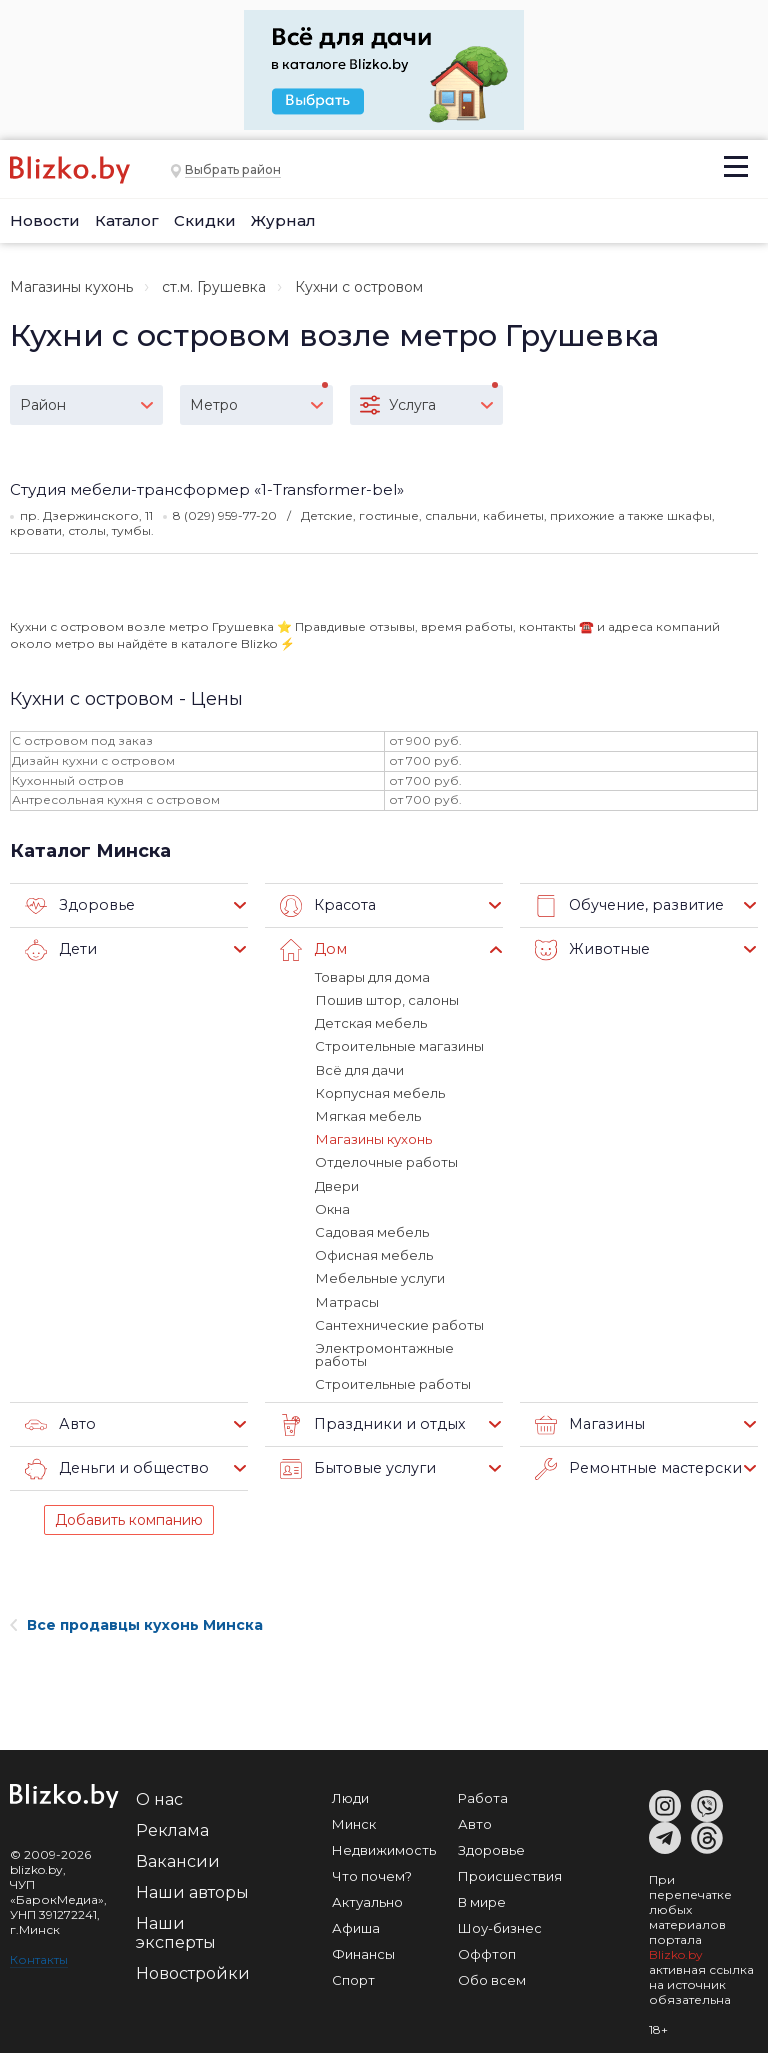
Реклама (172, 1826)
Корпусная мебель (379, 1092)
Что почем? (372, 1872)
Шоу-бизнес (500, 1924)
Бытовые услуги (354, 1465)
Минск (354, 1820)
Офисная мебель (374, 1253)
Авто (59, 1421)
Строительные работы (393, 1381)
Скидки (205, 220)
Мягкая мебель (367, 1115)
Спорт (353, 1976)
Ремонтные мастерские (638, 1465)
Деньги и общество (112, 1465)
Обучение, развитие (625, 906)
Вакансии (178, 1857)
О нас (159, 1795)
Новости (45, 220)
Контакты (39, 1955)
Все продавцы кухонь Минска (136, 1621)
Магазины (587, 1421)
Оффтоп (487, 1950)
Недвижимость (384, 1846)
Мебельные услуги (379, 1276)
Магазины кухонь (71, 287)
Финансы (363, 1950)
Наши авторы (192, 1888)
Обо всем (492, 1976)
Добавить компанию (129, 1516)
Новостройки (193, 1969)
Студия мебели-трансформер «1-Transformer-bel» (207, 489)
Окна (332, 1207)
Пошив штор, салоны (386, 1000)
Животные (589, 950)
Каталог (127, 220)
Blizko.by (676, 1950)
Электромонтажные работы (384, 1351)
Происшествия (510, 1872)
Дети (60, 950)
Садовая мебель (372, 1230)
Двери (337, 1184)
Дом (312, 950)
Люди (350, 1794)
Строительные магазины (399, 1046)
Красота (326, 906)
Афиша (356, 1924)
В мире (482, 1898)
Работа (483, 1794)
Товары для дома (372, 977)
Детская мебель (371, 1023)
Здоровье (77, 906)
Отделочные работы (386, 1161)
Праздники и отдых (367, 1421)
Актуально (367, 1898)
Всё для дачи (359, 1069)
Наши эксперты (176, 1929)
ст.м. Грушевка (214, 287)
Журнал (283, 220)
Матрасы (346, 1299)
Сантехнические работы (399, 1322)
